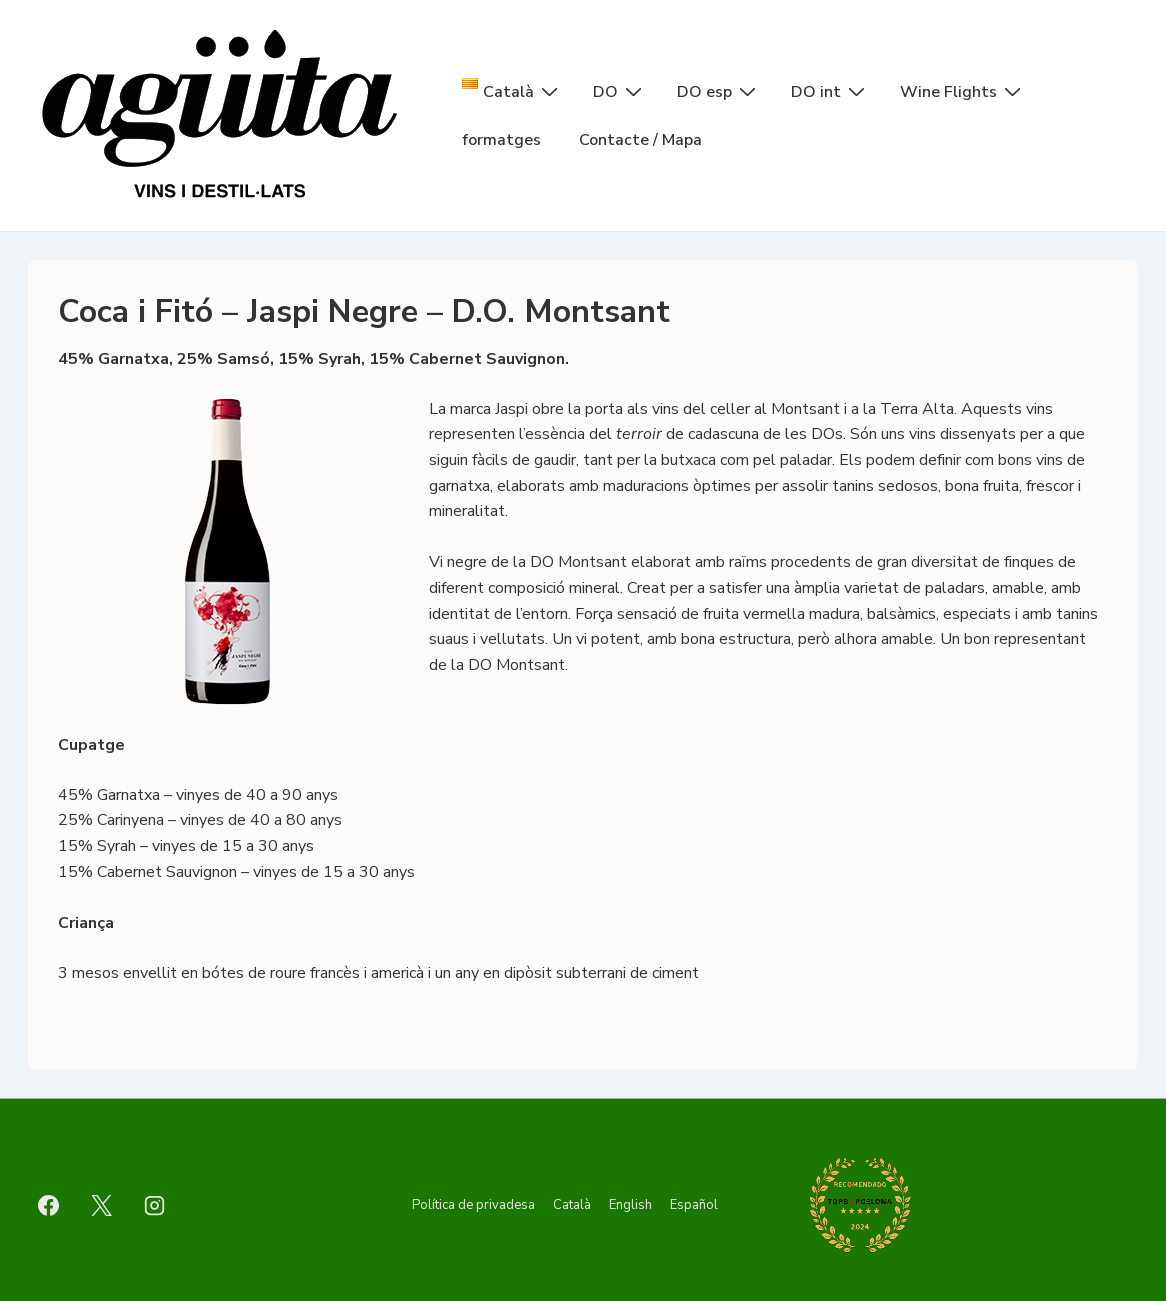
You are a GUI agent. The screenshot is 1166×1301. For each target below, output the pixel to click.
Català (572, 1205)
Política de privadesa (473, 1205)
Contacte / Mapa (640, 140)
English (630, 1205)
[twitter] (102, 1205)
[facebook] (49, 1205)
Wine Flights (963, 91)
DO (620, 91)
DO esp (719, 91)
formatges (501, 140)
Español (694, 1205)
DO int (830, 91)
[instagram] (155, 1205)
